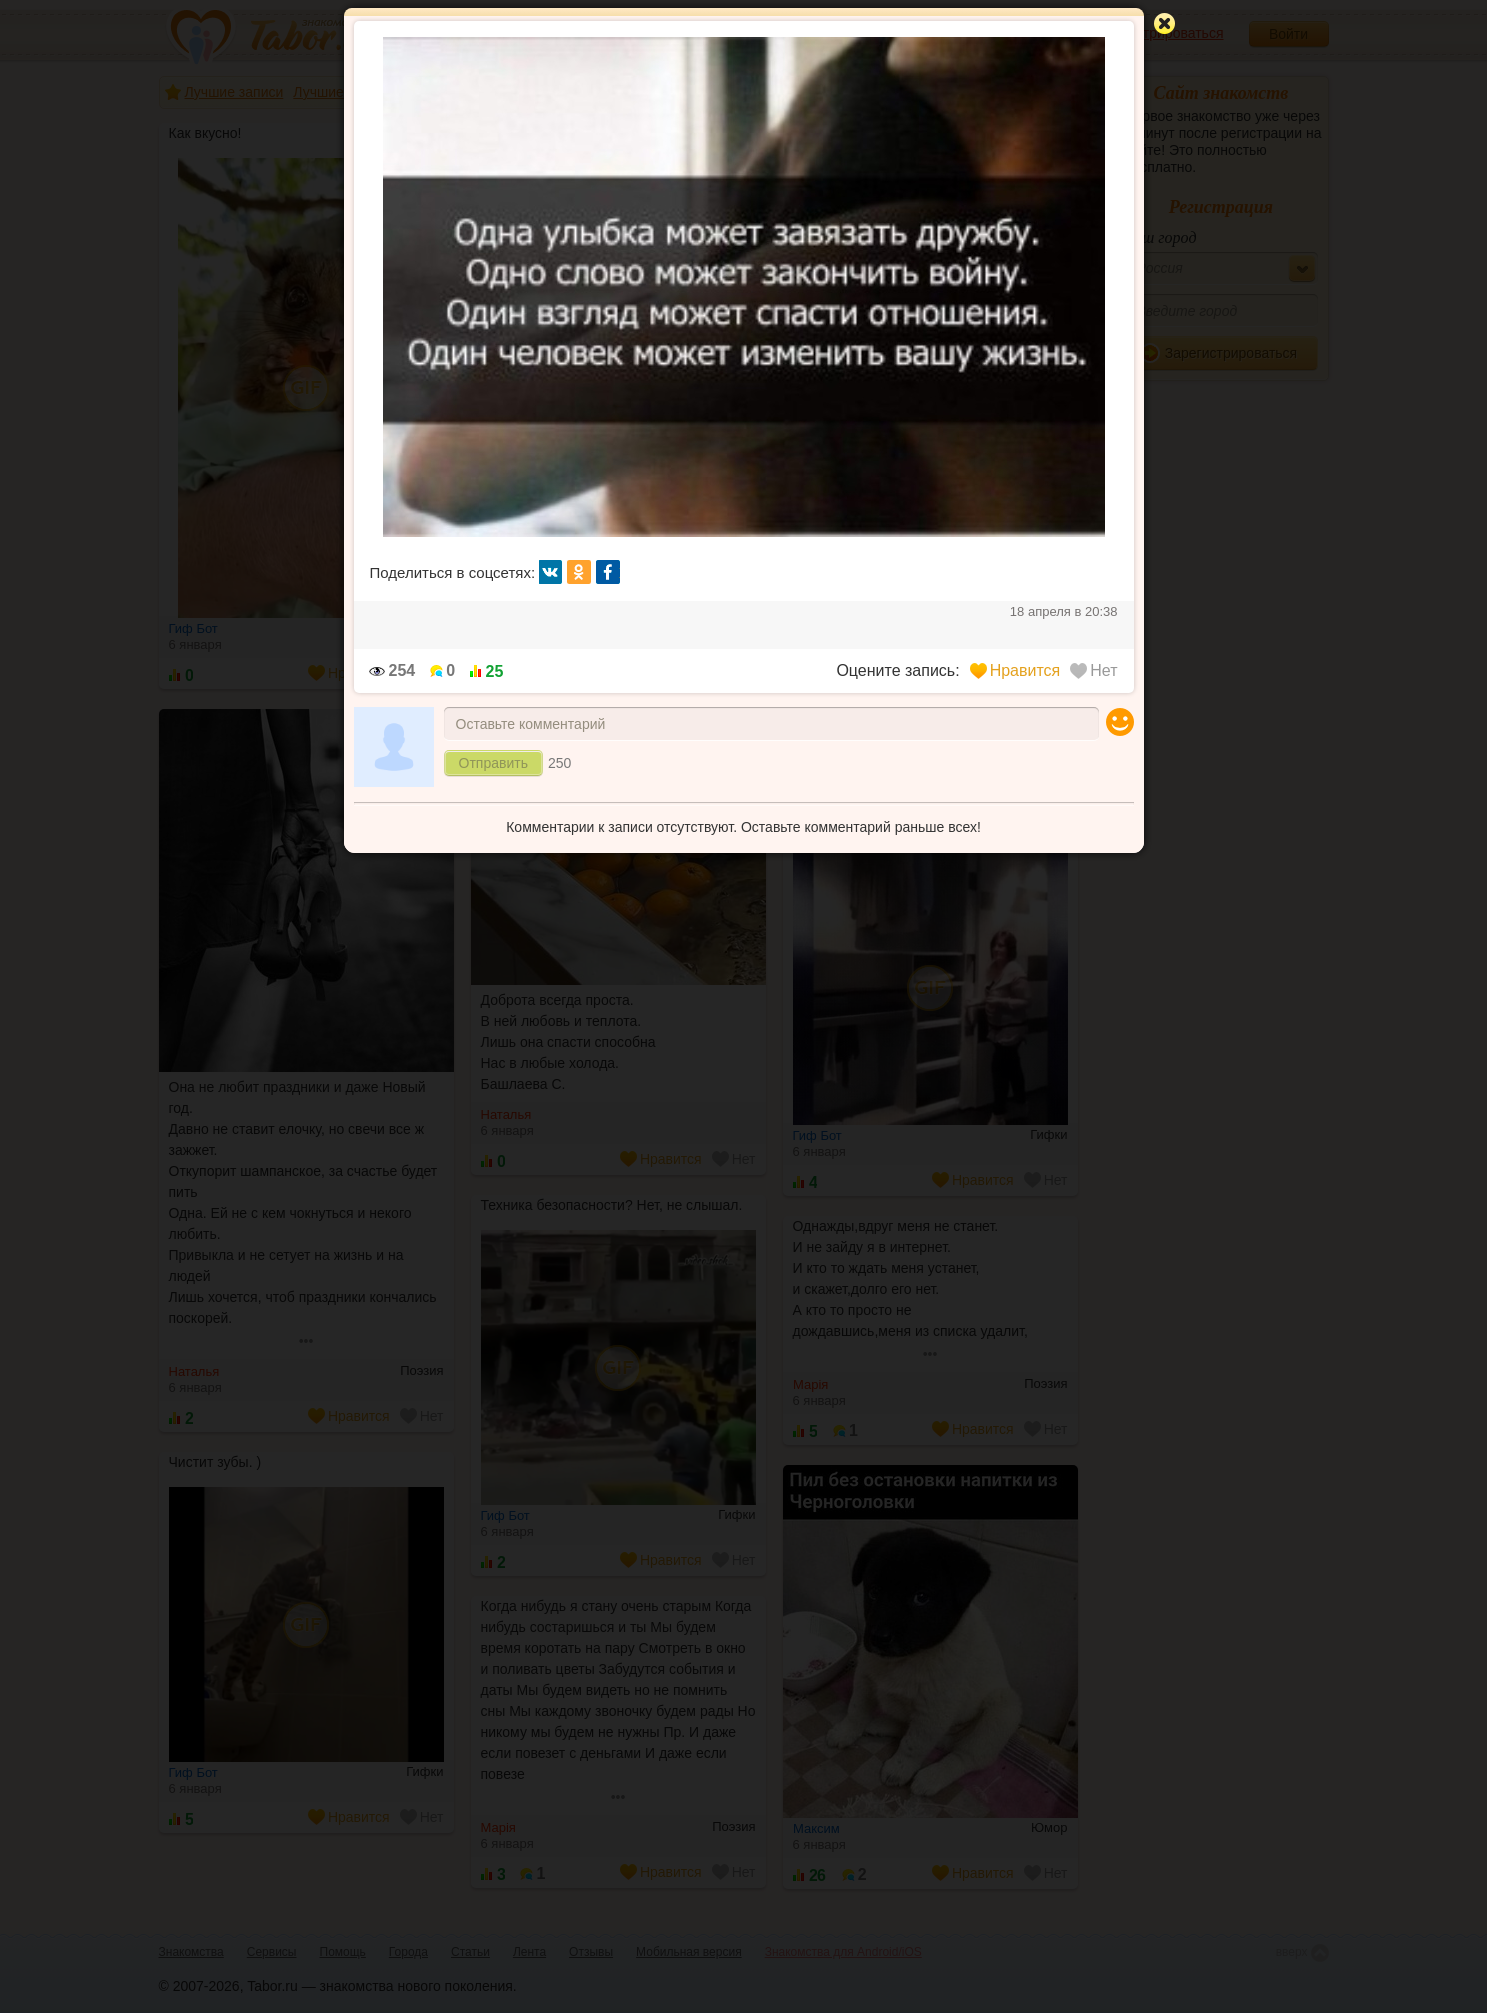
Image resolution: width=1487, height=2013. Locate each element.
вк (551, 572)
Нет (1093, 670)
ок (579, 572)
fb (608, 572)
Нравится (1015, 670)
